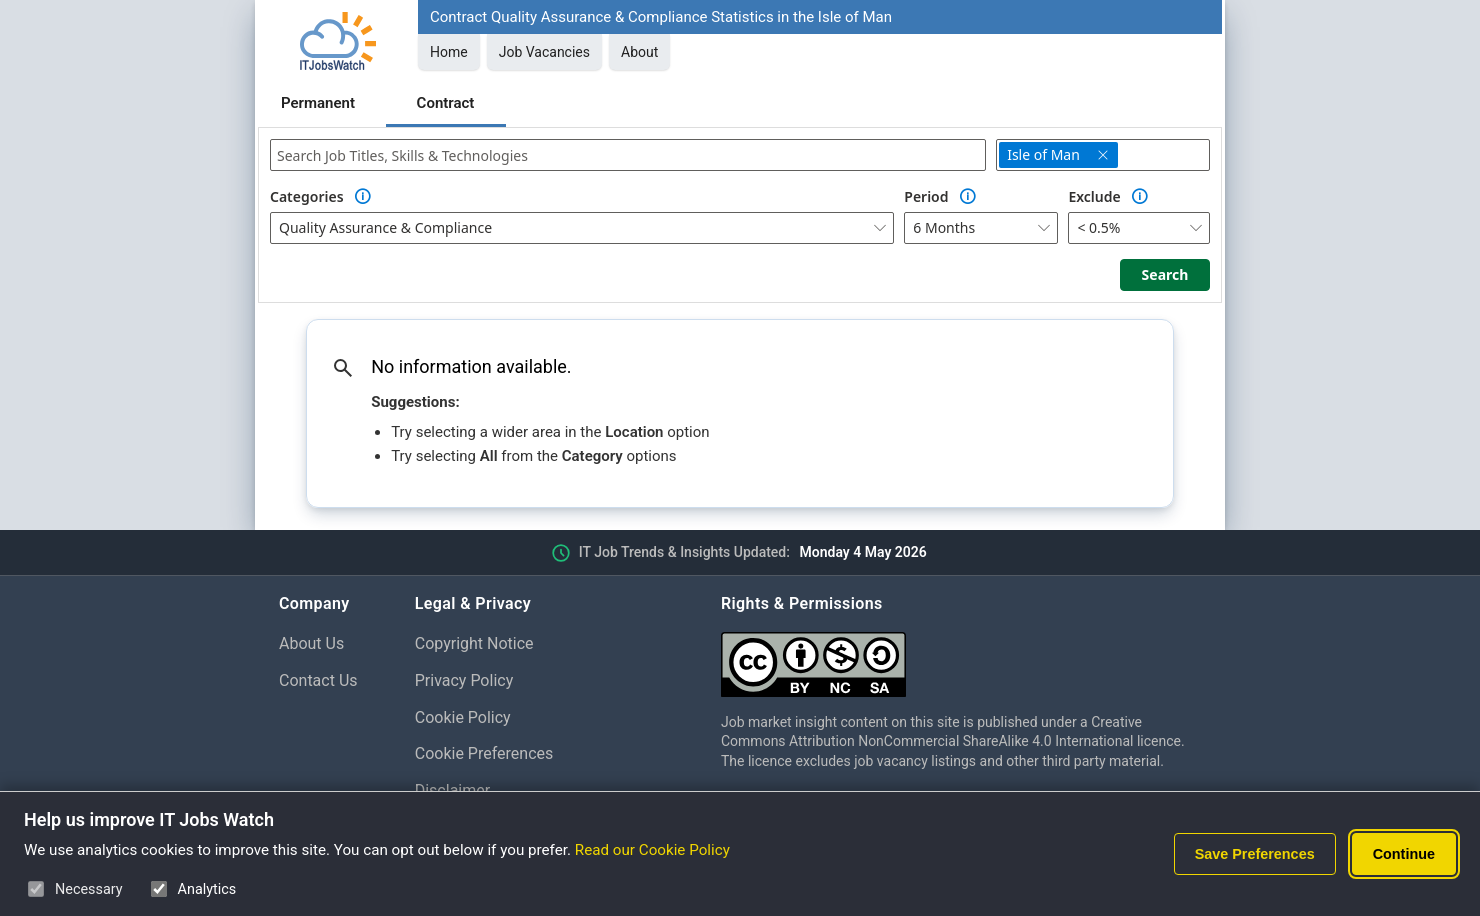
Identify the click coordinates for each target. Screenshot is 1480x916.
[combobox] (628, 155)
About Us (311, 643)
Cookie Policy (463, 717)
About (639, 52)
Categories (307, 196)
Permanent (318, 103)
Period (926, 196)
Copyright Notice (474, 643)
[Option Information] (363, 197)
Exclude (1094, 196)
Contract (446, 103)
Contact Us (318, 680)
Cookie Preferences (484, 753)
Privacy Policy (464, 680)
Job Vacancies (544, 52)
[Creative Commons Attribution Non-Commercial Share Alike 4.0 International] (961, 656)
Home (449, 52)
